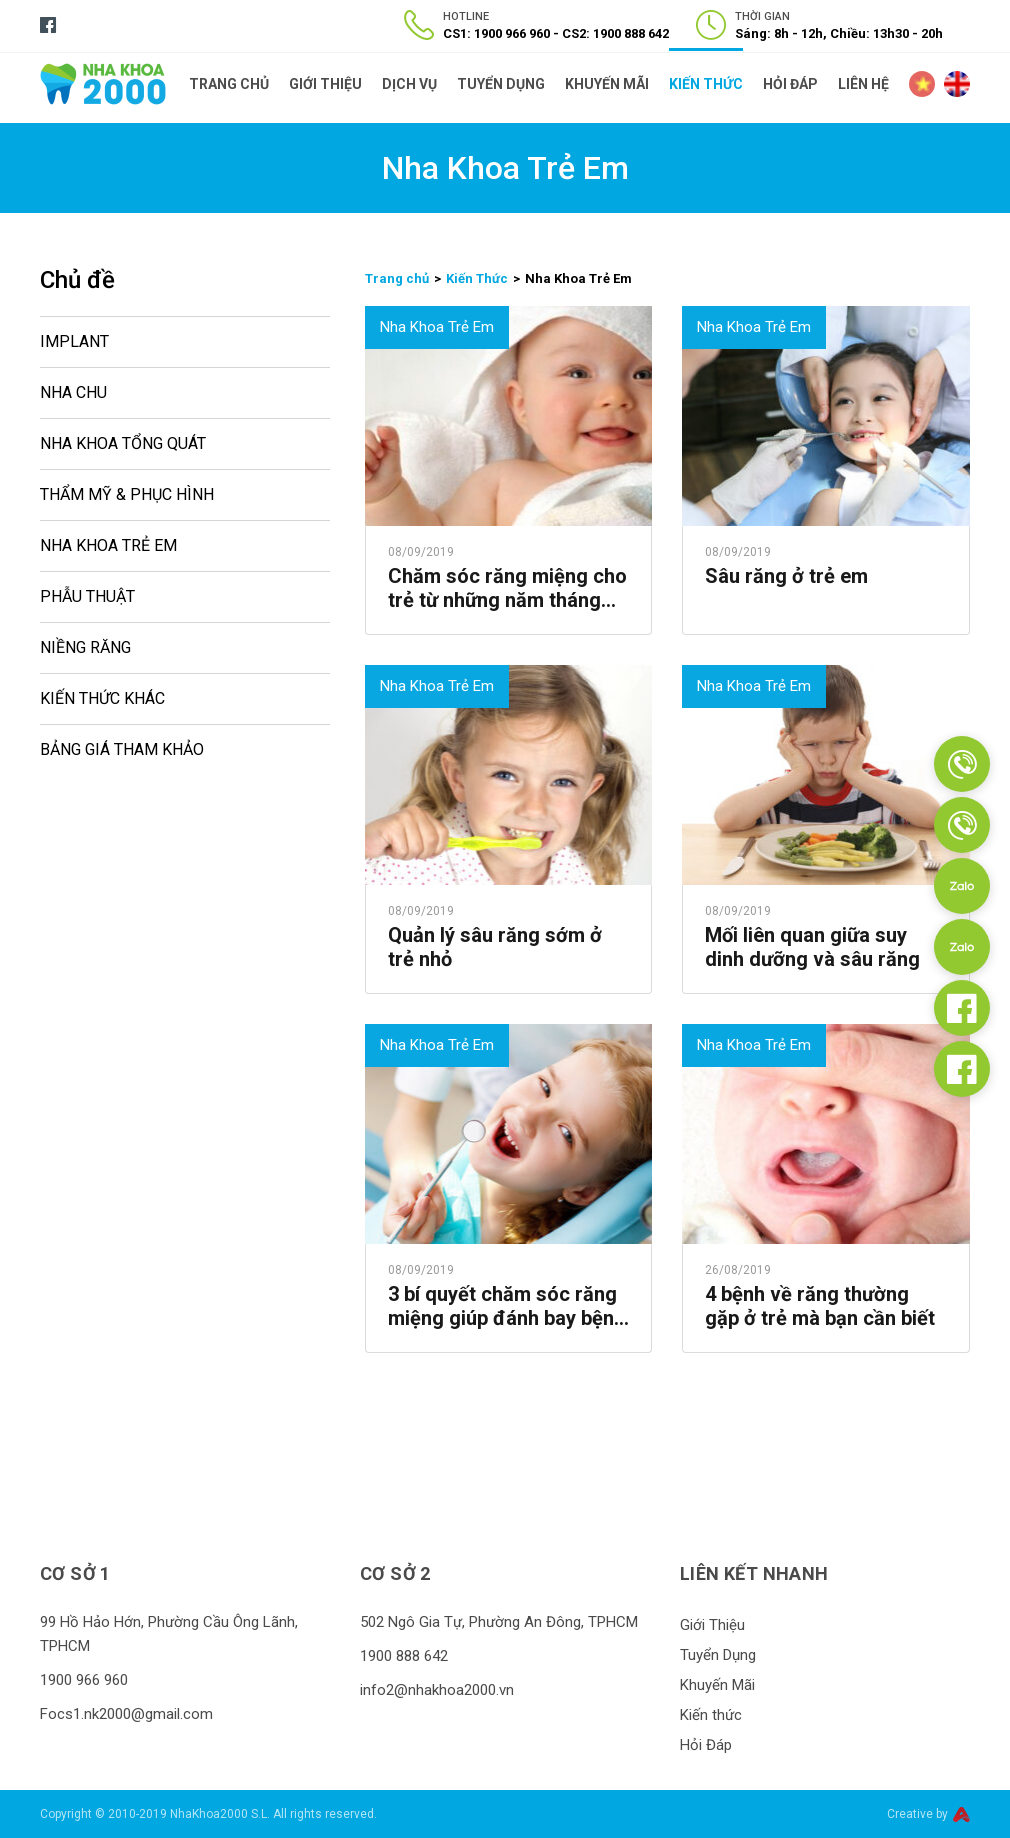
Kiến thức (706, 84)
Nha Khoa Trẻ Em (108, 545)
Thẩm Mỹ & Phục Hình (127, 494)
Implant (74, 341)
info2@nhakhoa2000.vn (437, 1690)
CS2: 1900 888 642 (615, 33)
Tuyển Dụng (501, 84)
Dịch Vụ (409, 84)
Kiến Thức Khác (102, 698)
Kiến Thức (477, 278)
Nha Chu (73, 392)
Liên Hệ (863, 84)
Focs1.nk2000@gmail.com (126, 1714)
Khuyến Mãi (607, 84)
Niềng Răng (85, 647)
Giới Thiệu (325, 84)
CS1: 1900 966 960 (496, 33)
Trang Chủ (229, 84)
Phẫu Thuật (87, 596)
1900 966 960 (84, 1680)
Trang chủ (397, 278)
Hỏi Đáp (790, 84)
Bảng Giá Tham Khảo (122, 749)
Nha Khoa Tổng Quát (123, 443)
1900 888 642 (404, 1656)
